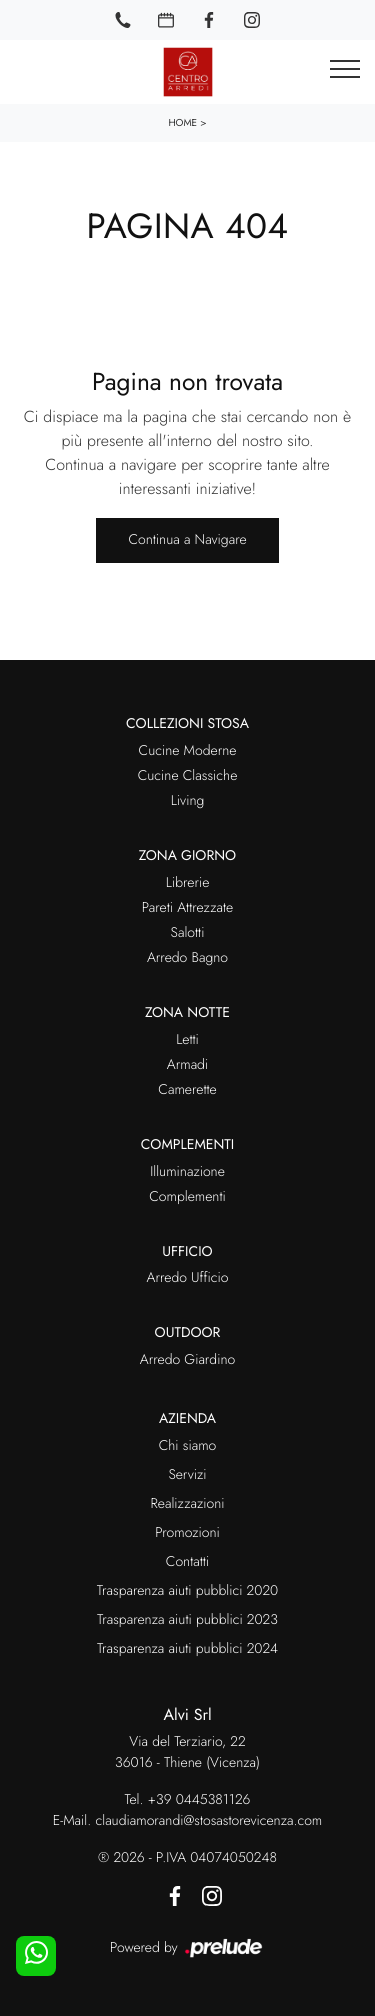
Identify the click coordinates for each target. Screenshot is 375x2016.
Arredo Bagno (187, 958)
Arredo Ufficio (188, 1278)
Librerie (188, 883)
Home (182, 122)
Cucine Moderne (188, 751)
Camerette (187, 1090)
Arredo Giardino (187, 1360)
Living (188, 801)
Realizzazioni (187, 1504)
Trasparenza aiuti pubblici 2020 (187, 1591)
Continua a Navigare (187, 540)
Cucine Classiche (188, 776)
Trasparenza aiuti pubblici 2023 (187, 1620)
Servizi (187, 1475)
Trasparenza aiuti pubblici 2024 (187, 1649)
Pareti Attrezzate (187, 908)
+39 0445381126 (199, 1800)
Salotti (188, 933)
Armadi (187, 1065)
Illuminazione (187, 1172)
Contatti (187, 1562)
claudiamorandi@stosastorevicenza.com (208, 1821)
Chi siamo (188, 1446)
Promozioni (187, 1533)
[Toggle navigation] (345, 70)
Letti (187, 1040)
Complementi (187, 1197)
